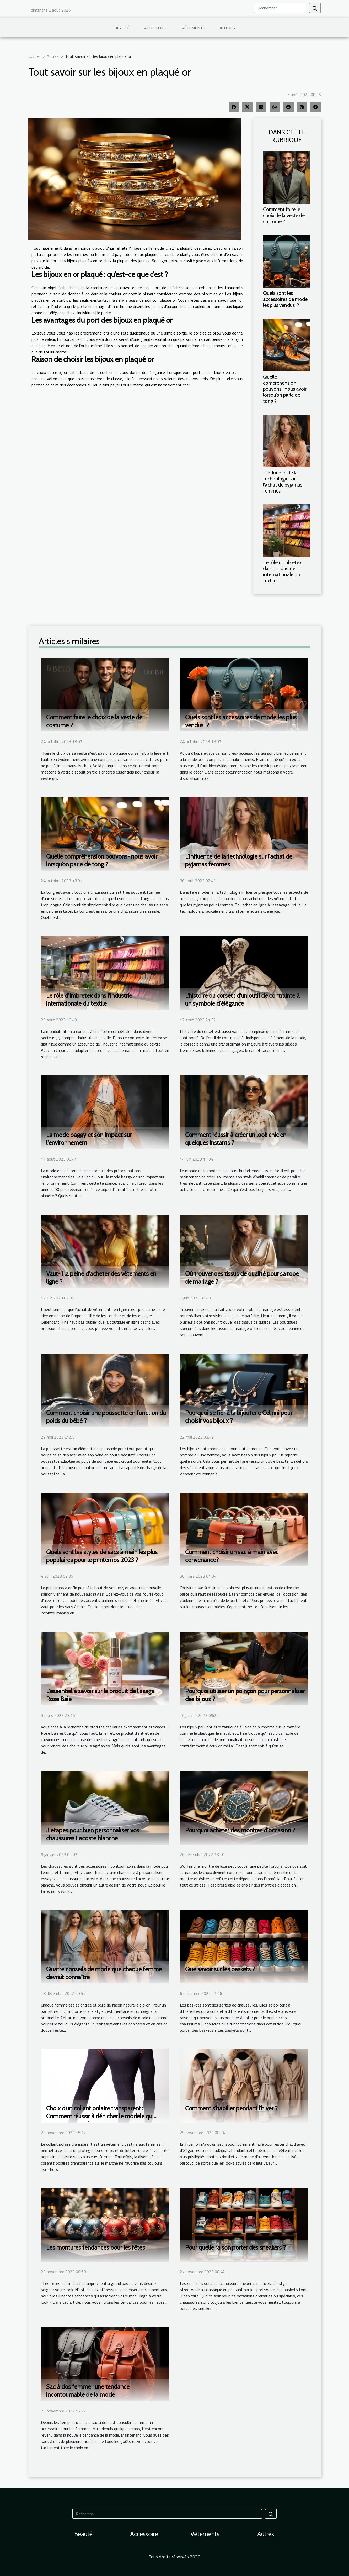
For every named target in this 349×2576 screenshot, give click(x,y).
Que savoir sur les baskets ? (220, 1969)
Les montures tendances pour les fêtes (95, 2247)
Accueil (34, 56)
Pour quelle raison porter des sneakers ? (235, 2247)
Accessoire (155, 28)
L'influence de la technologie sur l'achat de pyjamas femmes (282, 481)
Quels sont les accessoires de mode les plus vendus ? (285, 299)
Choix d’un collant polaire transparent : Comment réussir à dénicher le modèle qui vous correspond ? (100, 2116)
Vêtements (193, 28)
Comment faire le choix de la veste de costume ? (284, 215)
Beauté (122, 28)
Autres (227, 28)
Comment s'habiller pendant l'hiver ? (231, 2108)
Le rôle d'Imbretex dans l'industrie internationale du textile (282, 571)
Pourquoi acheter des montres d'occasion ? (240, 1830)
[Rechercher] (280, 8)
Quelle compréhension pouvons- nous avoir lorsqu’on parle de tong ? (285, 389)
